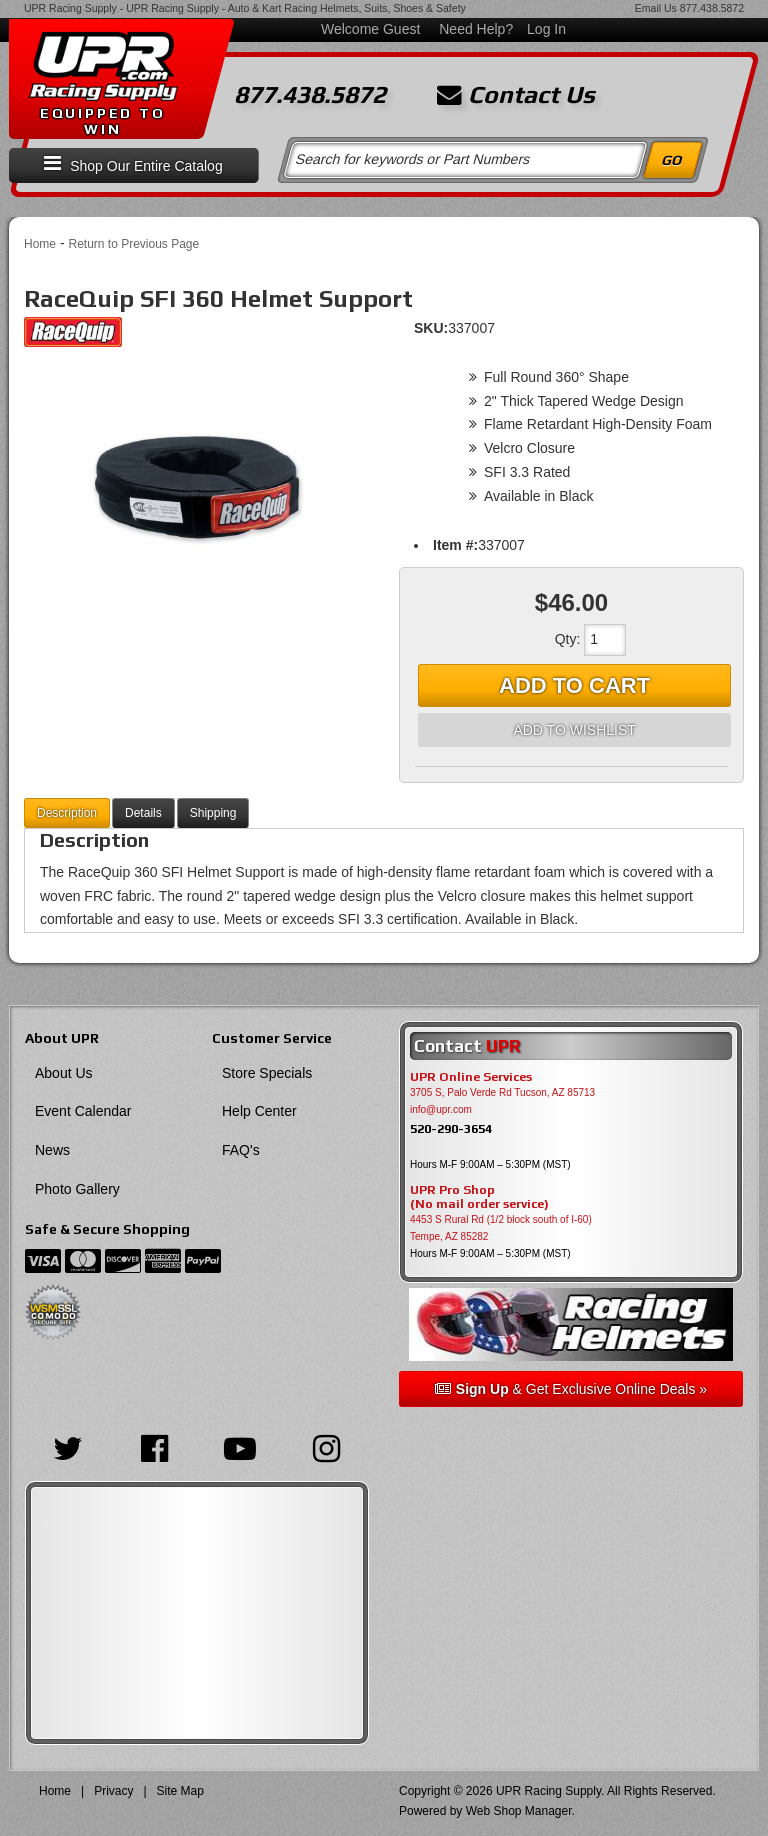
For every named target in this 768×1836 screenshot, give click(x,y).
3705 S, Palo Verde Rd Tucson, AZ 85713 (502, 1092)
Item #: (455, 545)
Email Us (656, 8)
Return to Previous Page (133, 244)
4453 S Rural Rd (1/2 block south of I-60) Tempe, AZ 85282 (501, 1228)
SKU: (431, 328)
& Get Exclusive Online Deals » (571, 1389)
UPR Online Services (471, 1077)
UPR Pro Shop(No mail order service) (479, 1197)
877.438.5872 (712, 8)
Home (40, 244)
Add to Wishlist (574, 730)
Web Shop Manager (519, 1811)
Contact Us (516, 95)
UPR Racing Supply (70, 8)
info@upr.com (441, 1109)
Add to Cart (574, 685)
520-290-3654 (451, 1128)
